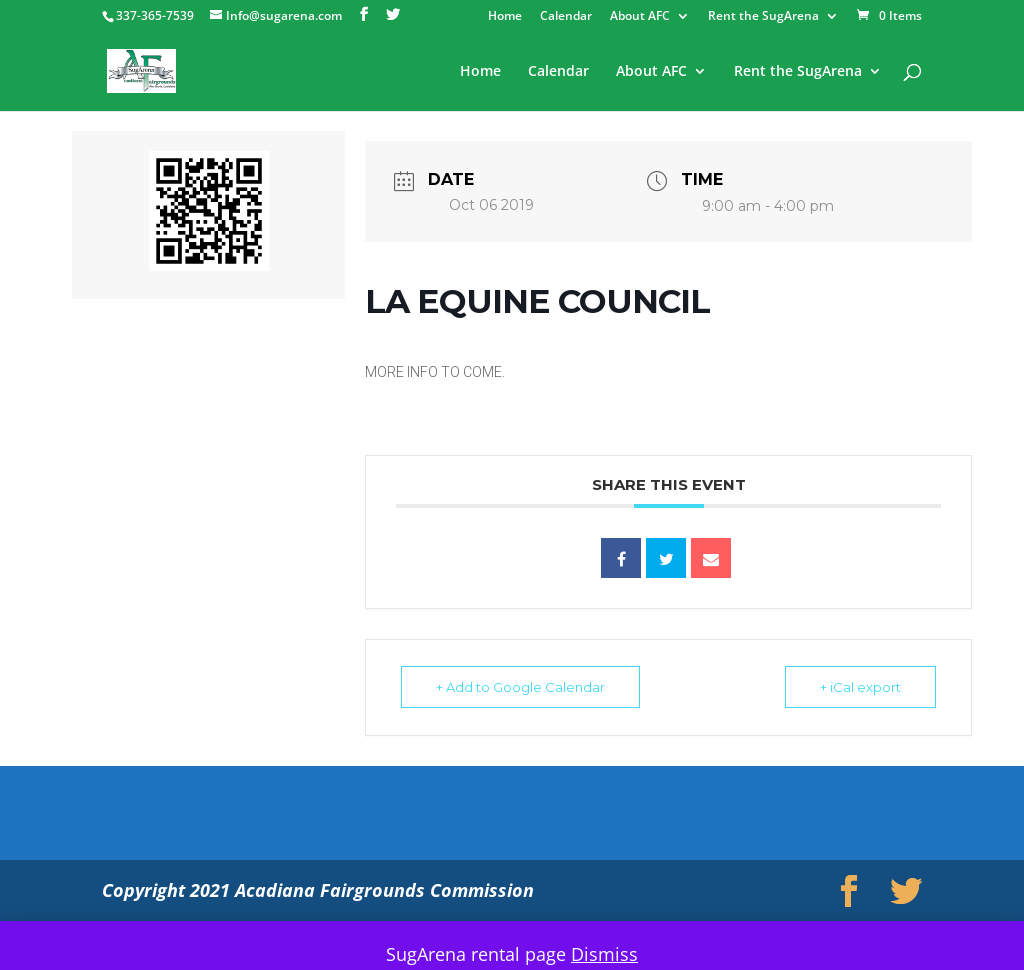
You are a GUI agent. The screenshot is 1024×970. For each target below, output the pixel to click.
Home (505, 17)
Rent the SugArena (763, 17)
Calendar (566, 17)
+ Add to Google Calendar (520, 687)
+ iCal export (860, 687)
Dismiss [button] (604, 954)
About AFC (640, 17)
